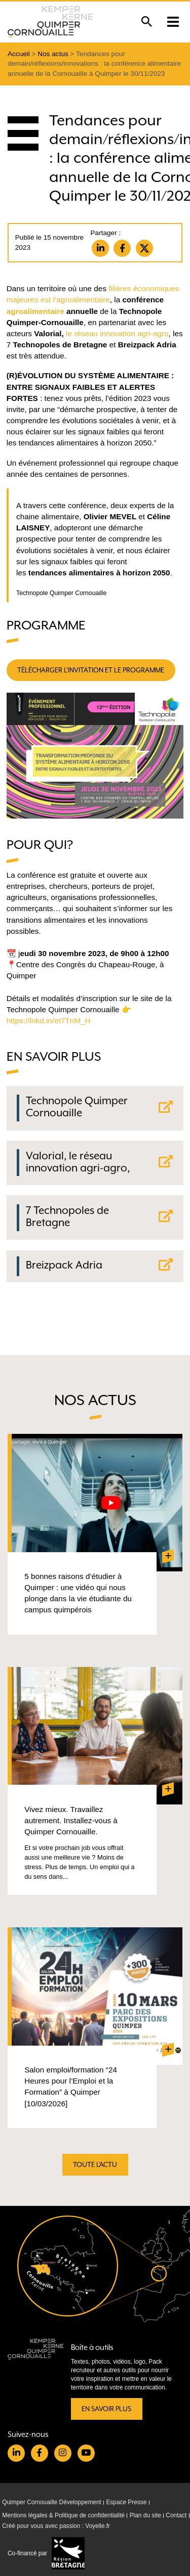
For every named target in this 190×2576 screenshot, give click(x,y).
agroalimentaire (35, 311)
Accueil (19, 54)
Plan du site (145, 2515)
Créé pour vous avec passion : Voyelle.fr (56, 2525)
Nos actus (52, 54)
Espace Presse (126, 2502)
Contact (176, 2515)
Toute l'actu (95, 2164)
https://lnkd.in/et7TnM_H (49, 1020)
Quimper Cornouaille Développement (51, 2502)
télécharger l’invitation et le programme (90, 670)
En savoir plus (106, 2409)
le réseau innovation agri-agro (116, 333)
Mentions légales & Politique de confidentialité (63, 2515)
